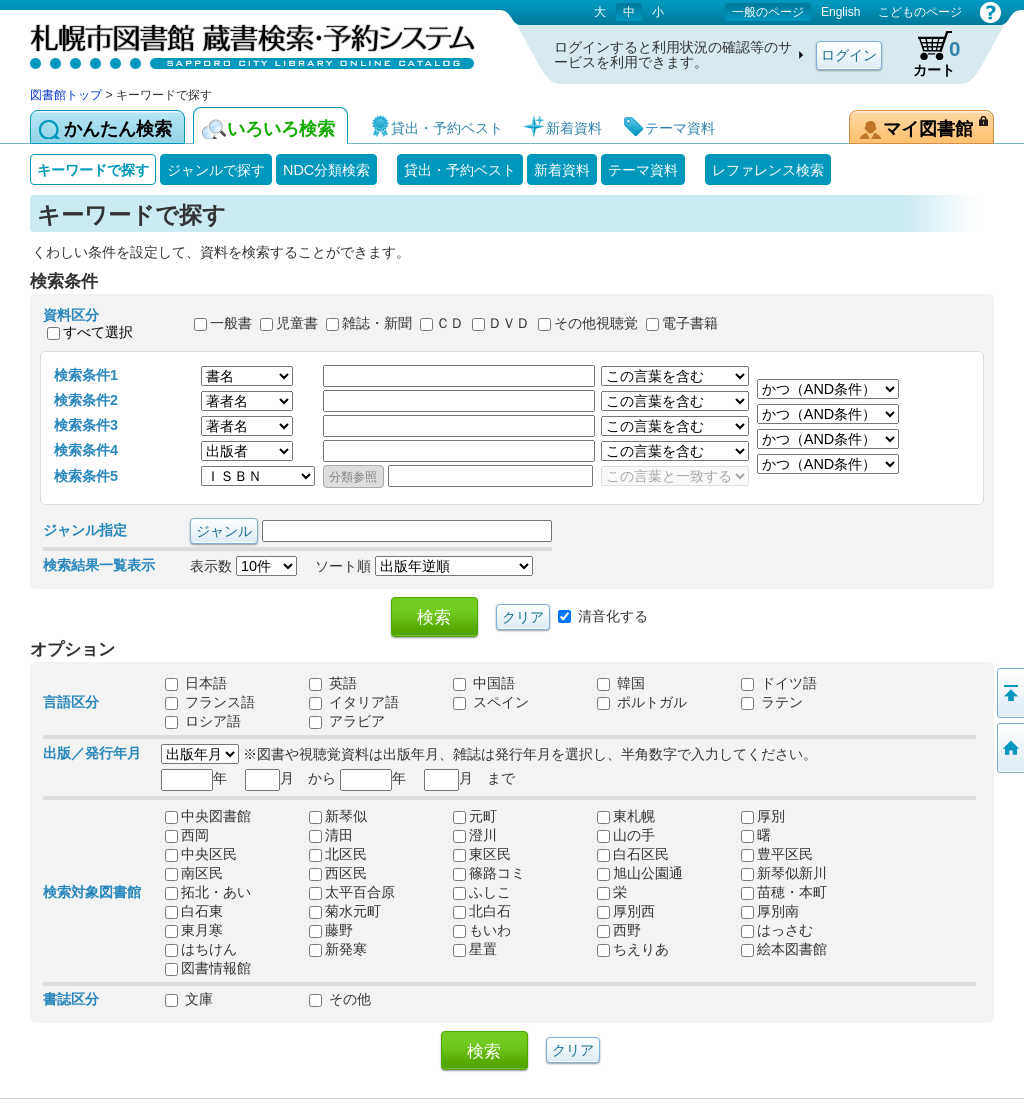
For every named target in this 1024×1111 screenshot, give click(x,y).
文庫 (189, 999)
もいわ (482, 930)
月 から (290, 778)
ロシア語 (203, 721)
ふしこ (482, 892)
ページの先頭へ (1009, 693)
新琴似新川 (784, 873)
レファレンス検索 (768, 170)
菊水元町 (345, 911)
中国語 (484, 683)
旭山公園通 (640, 873)
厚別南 (770, 911)
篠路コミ (489, 873)
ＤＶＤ (509, 324)
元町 (475, 816)
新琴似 (338, 816)
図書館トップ (66, 95)
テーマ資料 (643, 170)
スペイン (491, 702)
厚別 (763, 816)
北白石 (482, 911)
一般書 (231, 324)
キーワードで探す (93, 170)
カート (927, 54)
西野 (619, 930)
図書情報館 (208, 968)
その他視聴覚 (596, 324)
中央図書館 (208, 816)
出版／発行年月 (92, 753)
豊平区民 (777, 854)
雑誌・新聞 (377, 324)
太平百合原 (352, 892)
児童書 (297, 324)
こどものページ (920, 12)
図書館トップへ (1009, 748)
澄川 (475, 835)
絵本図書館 (784, 949)
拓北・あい (208, 892)
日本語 (196, 683)
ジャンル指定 (85, 530)
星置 (475, 949)
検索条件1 (86, 375)
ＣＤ (450, 324)
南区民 (194, 873)
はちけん (201, 949)
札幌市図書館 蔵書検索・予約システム (240, 42)
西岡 (187, 835)
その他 (340, 999)
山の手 (626, 835)
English (840, 12)
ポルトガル (642, 702)
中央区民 (201, 854)
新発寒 (338, 949)
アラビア (347, 721)
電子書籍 (690, 324)
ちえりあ (633, 949)
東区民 (482, 854)
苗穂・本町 (784, 892)
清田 (331, 835)
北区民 (338, 854)
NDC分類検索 (326, 170)
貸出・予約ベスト (460, 170)
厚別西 (626, 911)
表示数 (243, 566)
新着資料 (562, 170)
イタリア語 (354, 702)
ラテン (772, 702)
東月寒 (194, 930)
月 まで (469, 778)
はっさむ (777, 930)
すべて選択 (98, 332)
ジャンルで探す (216, 170)
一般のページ (768, 12)
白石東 (194, 911)
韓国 (621, 683)
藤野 (331, 930)
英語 (333, 683)
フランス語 (210, 702)
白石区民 (633, 854)
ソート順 (424, 566)
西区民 (338, 873)
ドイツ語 (779, 683)
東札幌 (626, 816)
